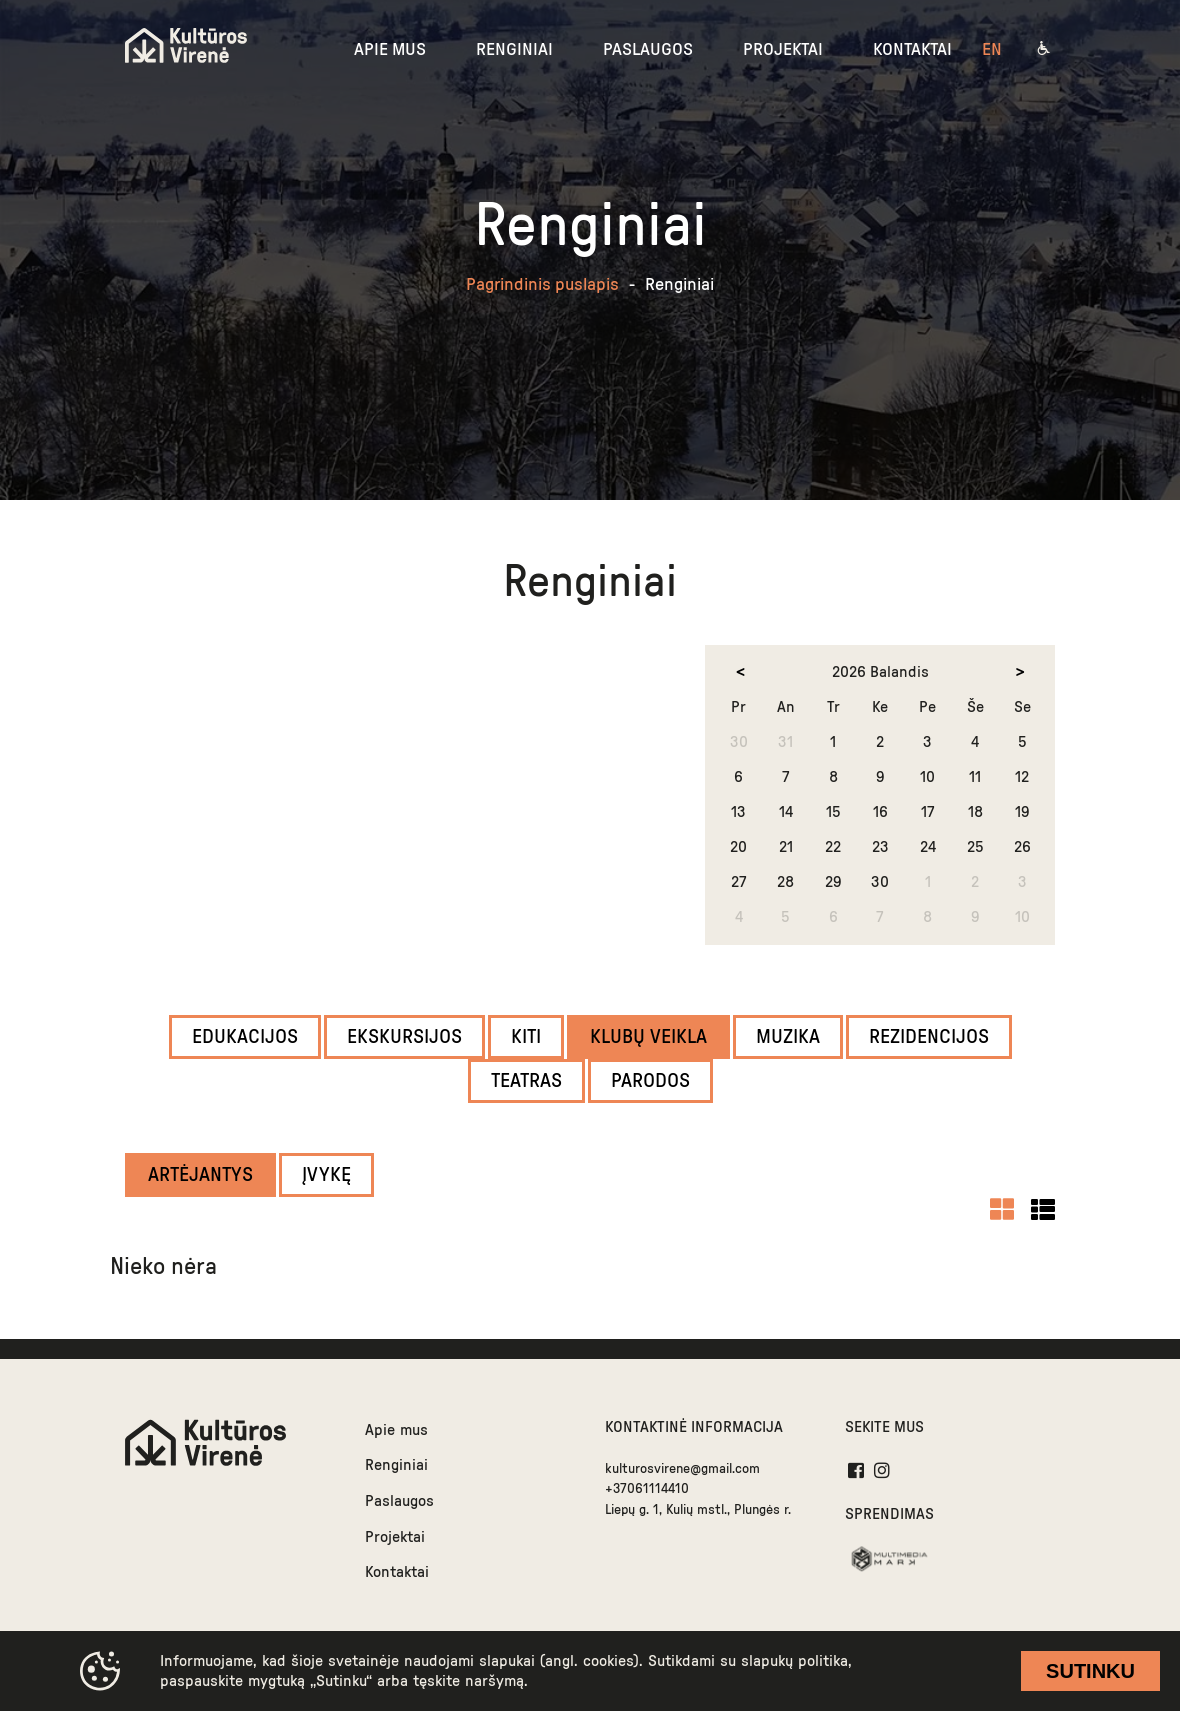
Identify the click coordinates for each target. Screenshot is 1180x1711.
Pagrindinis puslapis (542, 285)
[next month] (1020, 672)
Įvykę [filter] (326, 1175)
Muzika (788, 1037)
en (992, 50)
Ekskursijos (404, 1037)
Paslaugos (399, 1501)
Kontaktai (397, 1572)
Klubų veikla (648, 1037)
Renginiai (396, 1465)
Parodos (650, 1081)
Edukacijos (245, 1037)
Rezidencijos (929, 1037)
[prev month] (740, 672)
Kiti (526, 1037)
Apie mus (396, 1430)
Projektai (395, 1537)
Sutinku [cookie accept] (1090, 1671)
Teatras (526, 1081)
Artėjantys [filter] (200, 1175)
